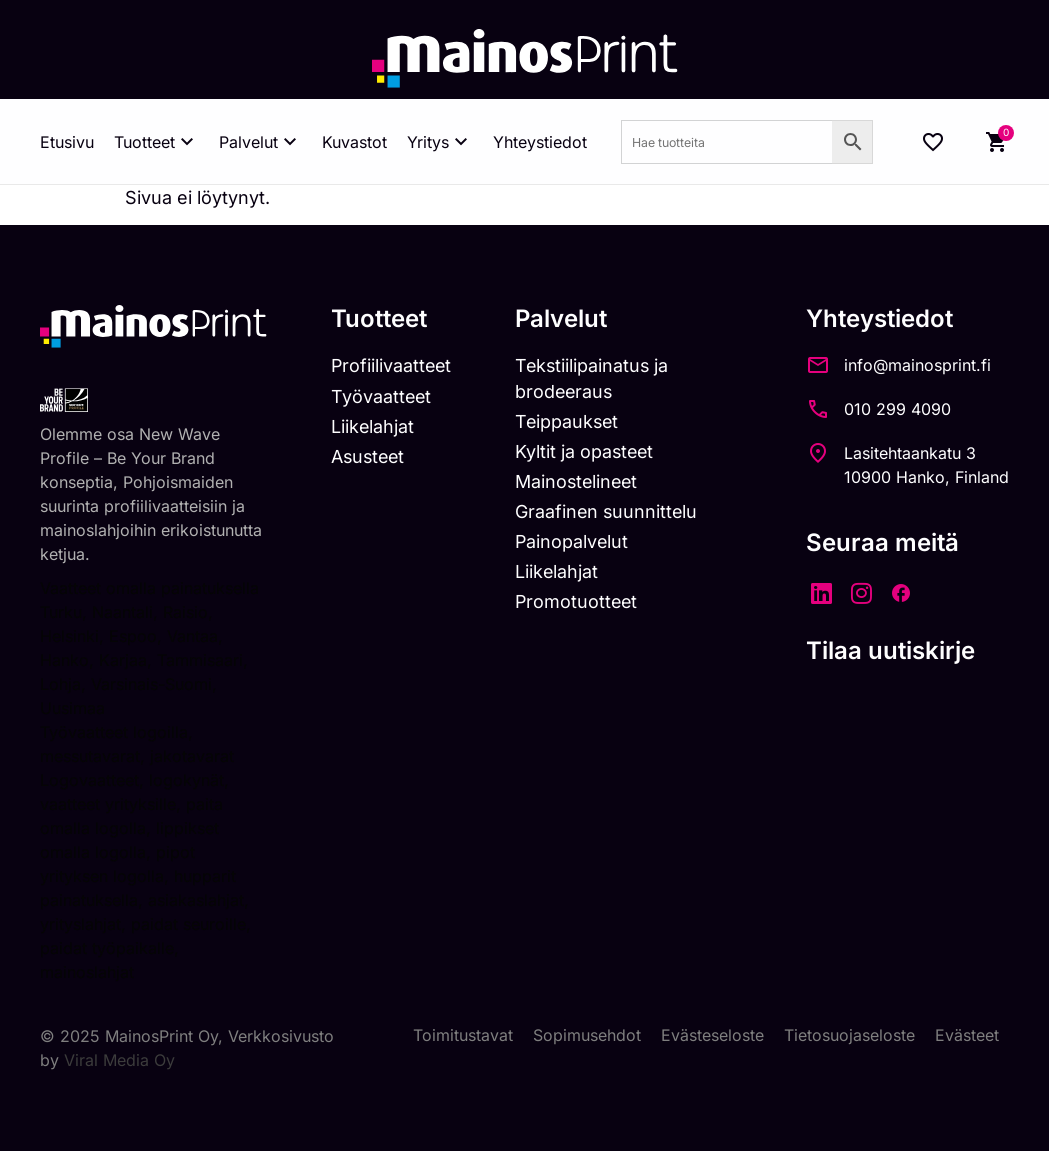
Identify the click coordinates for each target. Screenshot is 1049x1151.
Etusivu (67, 142)
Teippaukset (570, 421)
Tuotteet (156, 142)
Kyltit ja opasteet (587, 451)
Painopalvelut (574, 542)
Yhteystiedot (540, 142)
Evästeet (967, 1035)
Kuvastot (354, 142)
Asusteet (368, 456)
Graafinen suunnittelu (609, 511)
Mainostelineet (580, 481)
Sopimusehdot (587, 1035)
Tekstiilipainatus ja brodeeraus (595, 378)
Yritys (440, 142)
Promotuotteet (579, 602)
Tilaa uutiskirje (890, 650)
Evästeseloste (712, 1035)
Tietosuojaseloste (849, 1035)
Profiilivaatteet (391, 365)
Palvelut (260, 142)
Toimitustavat (463, 1035)
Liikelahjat (372, 426)
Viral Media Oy (119, 1059)
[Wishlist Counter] (933, 142)
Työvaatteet (381, 396)
